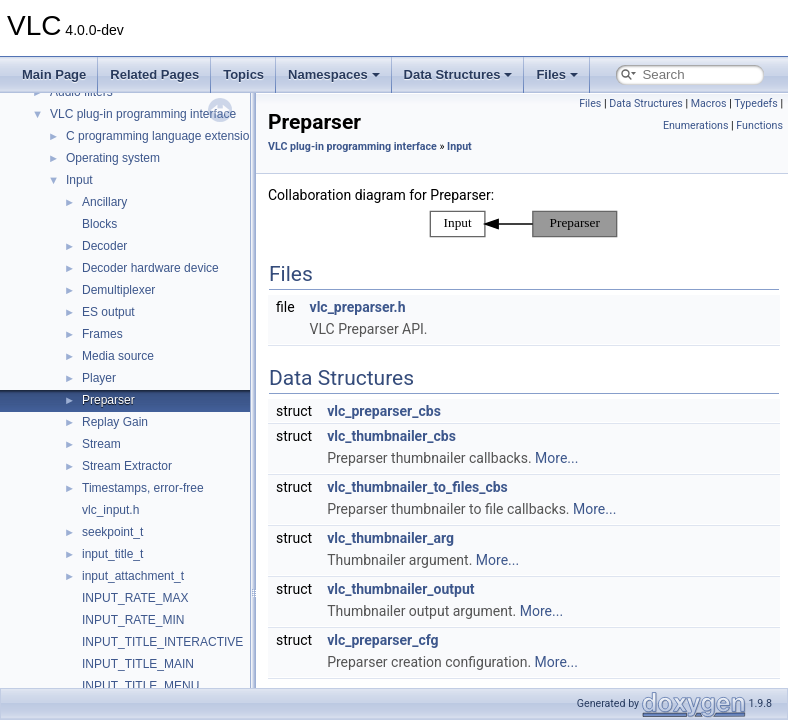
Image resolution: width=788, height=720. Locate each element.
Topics (243, 74)
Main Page (54, 74)
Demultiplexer (118, 290)
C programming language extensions (164, 136)
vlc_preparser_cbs (384, 411)
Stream (101, 444)
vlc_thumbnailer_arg (390, 538)
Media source (118, 356)
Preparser (108, 400)
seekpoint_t (112, 532)
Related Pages (154, 74)
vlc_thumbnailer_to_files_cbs (417, 487)
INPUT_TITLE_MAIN (138, 664)
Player (99, 378)
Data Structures (458, 74)
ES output (108, 312)
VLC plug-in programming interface (143, 114)
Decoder (104, 246)
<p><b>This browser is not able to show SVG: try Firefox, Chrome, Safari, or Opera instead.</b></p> (524, 224)
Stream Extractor (127, 466)
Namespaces (334, 74)
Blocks (99, 224)
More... (556, 458)
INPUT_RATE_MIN (133, 620)
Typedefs (756, 103)
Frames (102, 334)
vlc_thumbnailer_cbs (391, 436)
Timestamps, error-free (143, 488)
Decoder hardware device (150, 268)
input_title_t (112, 554)
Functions (759, 125)
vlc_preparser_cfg (383, 640)
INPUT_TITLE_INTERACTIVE (162, 642)
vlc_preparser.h (358, 307)
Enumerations (696, 125)
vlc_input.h (110, 510)
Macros (709, 103)
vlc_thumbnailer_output (400, 589)
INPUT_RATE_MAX (135, 598)
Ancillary (104, 202)
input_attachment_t (133, 576)
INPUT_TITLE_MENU (140, 686)
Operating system (113, 158)
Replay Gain (115, 422)
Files (557, 74)
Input (79, 180)
